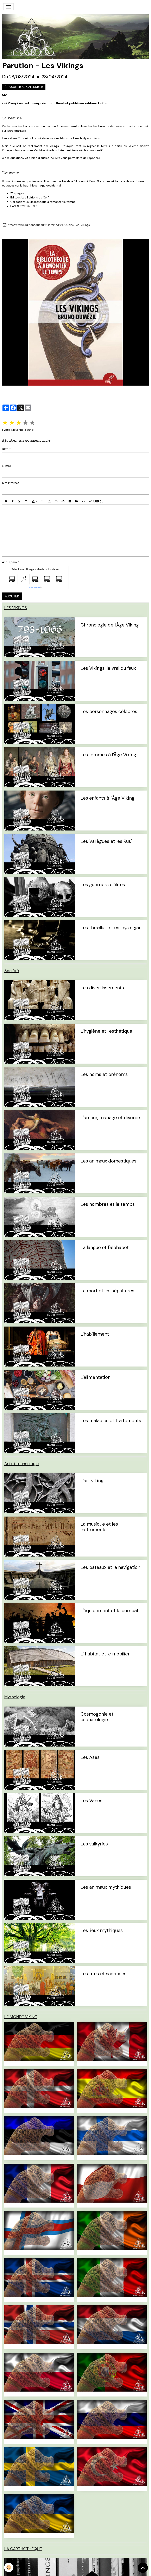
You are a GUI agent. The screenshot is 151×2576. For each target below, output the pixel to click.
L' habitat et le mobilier (105, 1654)
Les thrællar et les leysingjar (111, 928)
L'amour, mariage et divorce (110, 1118)
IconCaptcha (34, 587)
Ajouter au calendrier (24, 87)
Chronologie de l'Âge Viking (110, 625)
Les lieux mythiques (102, 1930)
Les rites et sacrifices (103, 1974)
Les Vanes (91, 1801)
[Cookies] (8, 2567)
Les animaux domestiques (108, 1161)
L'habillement (95, 1334)
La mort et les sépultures (107, 1291)
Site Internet (10, 483)
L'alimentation (96, 1377)
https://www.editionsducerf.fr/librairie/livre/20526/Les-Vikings (49, 224)
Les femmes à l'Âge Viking (108, 755)
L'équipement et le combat (110, 1611)
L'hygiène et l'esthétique (106, 1031)
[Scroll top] (143, 2568)
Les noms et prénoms (104, 1074)
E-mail (6, 466)
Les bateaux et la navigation (110, 1567)
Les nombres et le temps (108, 1204)
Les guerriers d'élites (103, 885)
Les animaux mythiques (106, 1887)
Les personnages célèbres (109, 711)
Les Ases (90, 1757)
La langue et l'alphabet (105, 1247)
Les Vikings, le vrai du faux (108, 668)
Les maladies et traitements (111, 1421)
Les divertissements (102, 988)
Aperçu (96, 501)
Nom (5, 448)
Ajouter (12, 596)
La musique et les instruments (99, 1527)
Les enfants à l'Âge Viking (107, 798)
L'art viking (92, 1481)
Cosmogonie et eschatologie (97, 1717)
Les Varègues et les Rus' (106, 841)
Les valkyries (94, 1844)
